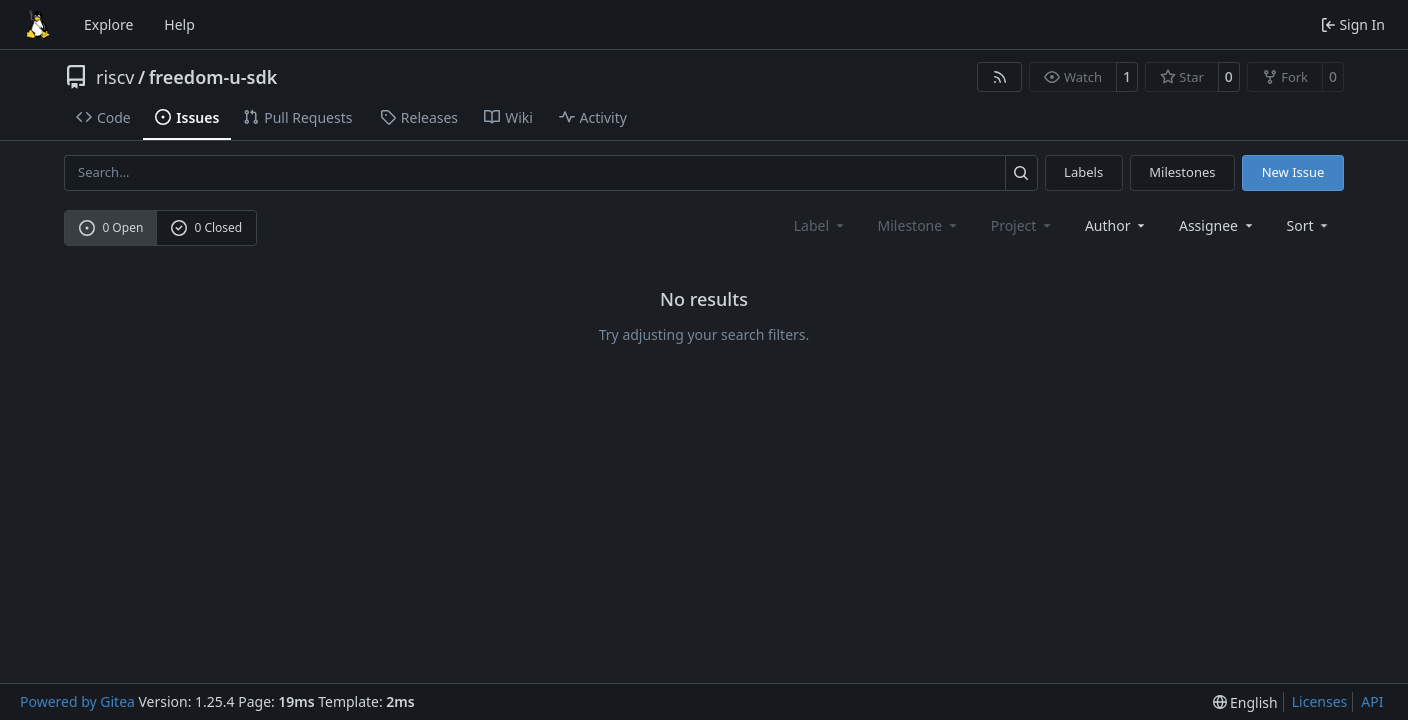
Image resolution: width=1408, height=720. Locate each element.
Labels (1083, 172)
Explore (108, 24)
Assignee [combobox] (1217, 225)
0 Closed (207, 227)
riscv (115, 77)
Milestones (1182, 172)
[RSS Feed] (1000, 77)
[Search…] (1021, 172)
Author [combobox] (1116, 225)
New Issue (1293, 172)
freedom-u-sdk (213, 77)
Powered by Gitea (77, 701)
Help (179, 24)
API (1372, 701)
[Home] (38, 25)
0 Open (111, 227)
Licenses (1320, 701)
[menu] (1309, 225)
